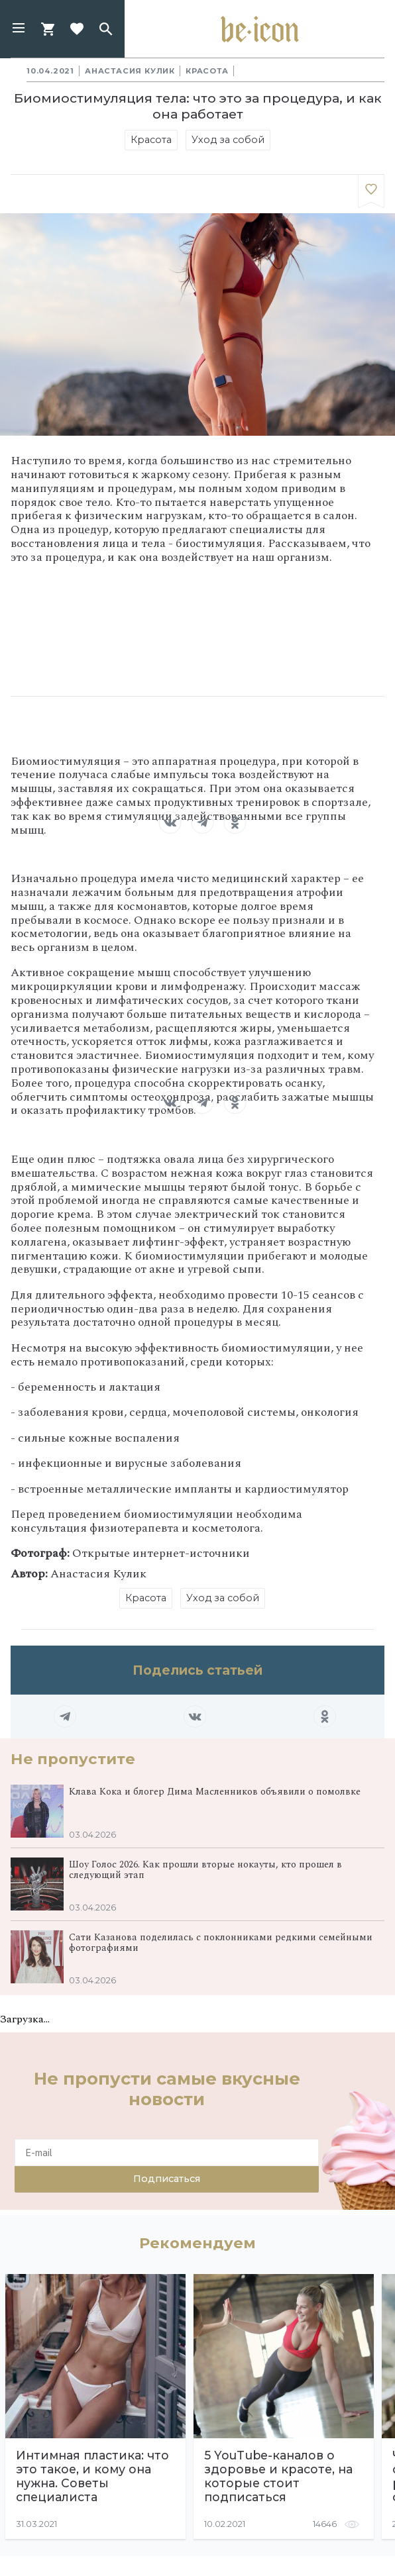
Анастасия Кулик (130, 70)
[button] (19, 29)
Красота (207, 70)
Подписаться (166, 2179)
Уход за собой (228, 140)
